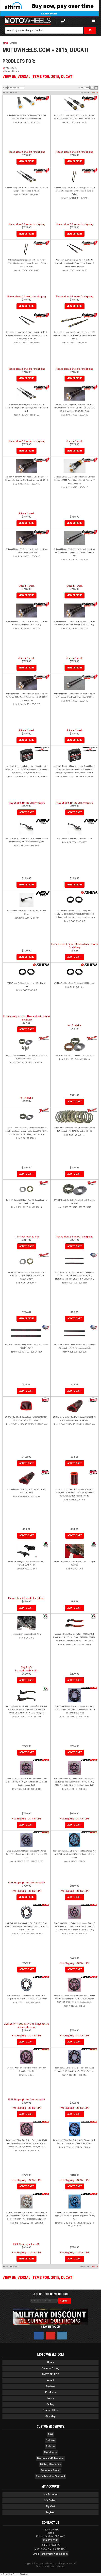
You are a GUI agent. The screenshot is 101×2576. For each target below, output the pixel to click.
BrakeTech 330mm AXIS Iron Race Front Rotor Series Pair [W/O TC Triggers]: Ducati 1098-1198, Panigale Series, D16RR (74, 1854)
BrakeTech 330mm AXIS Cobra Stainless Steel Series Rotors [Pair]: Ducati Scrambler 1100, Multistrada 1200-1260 (26, 1854)
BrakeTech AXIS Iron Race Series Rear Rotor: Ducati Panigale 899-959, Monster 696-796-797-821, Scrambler (74, 2069)
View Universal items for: (37, 2277)
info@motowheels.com (54, 2553)
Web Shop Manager (55, 2566)
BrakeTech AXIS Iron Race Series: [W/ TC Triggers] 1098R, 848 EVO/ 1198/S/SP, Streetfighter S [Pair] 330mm (74, 2142)
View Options (26, 1897)
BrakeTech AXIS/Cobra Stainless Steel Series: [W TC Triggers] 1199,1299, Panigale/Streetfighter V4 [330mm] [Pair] (74, 2215)
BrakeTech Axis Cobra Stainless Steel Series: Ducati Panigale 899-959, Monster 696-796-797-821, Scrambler (26, 1997)
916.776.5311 (50, 2540)
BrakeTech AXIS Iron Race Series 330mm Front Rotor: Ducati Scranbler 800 (26, 2069)
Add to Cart (26, 1824)
